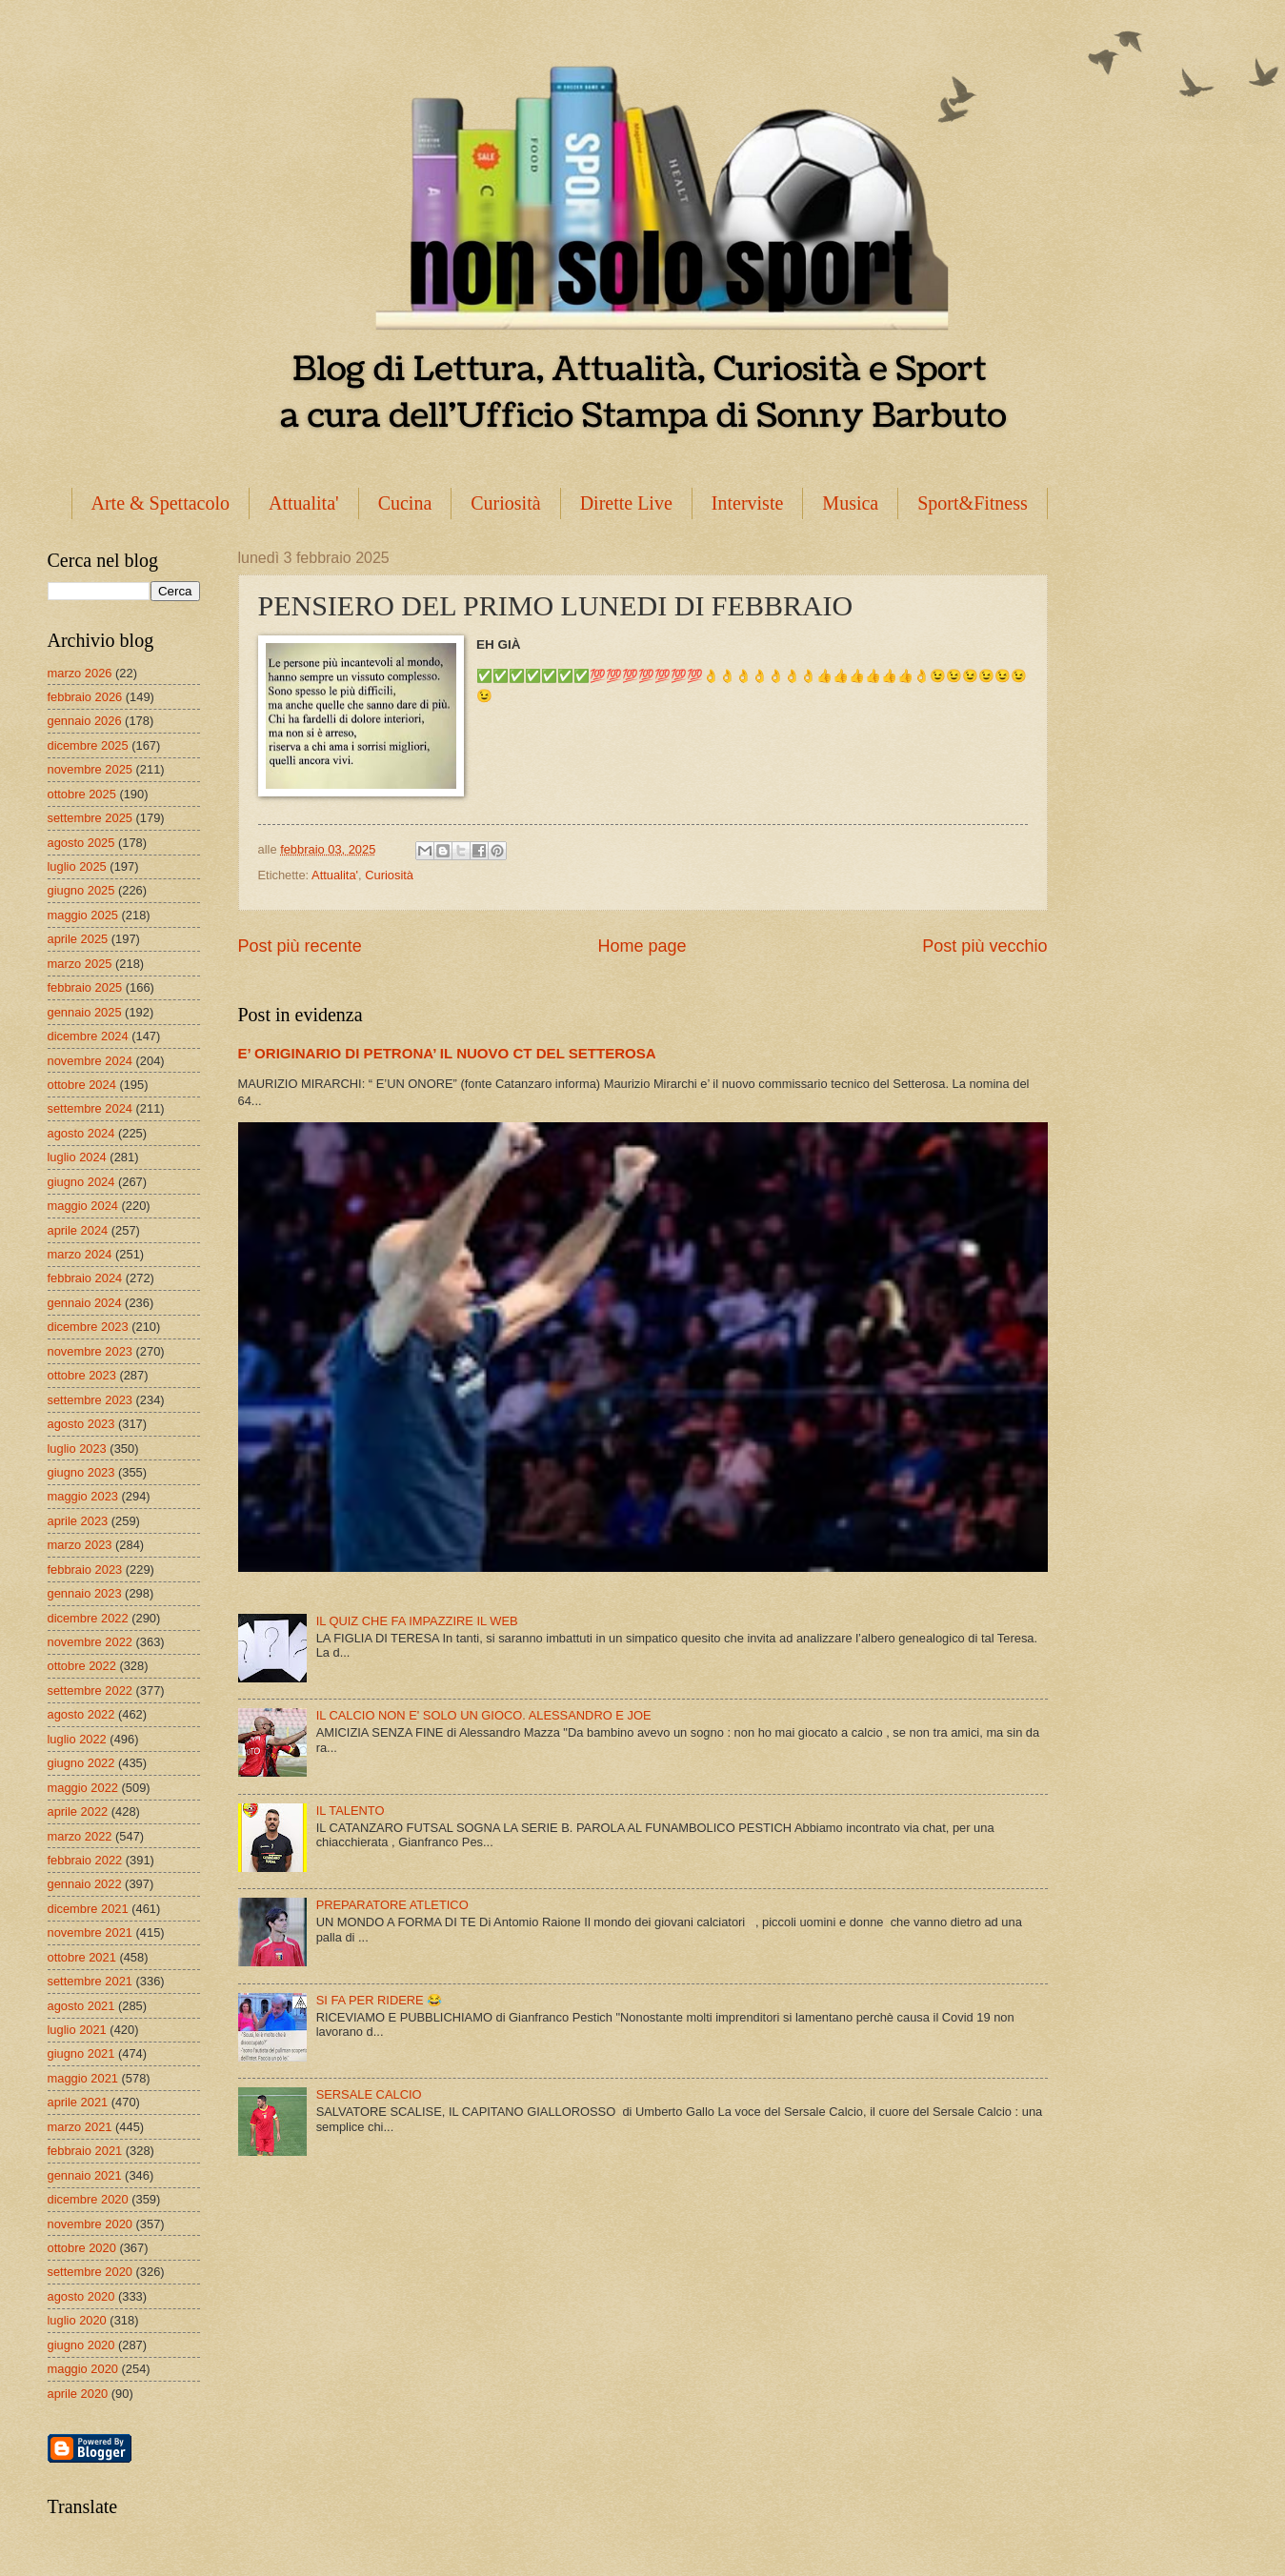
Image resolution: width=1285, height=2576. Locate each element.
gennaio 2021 (85, 2175)
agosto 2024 (81, 1133)
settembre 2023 (90, 1400)
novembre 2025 (90, 769)
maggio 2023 (83, 1496)
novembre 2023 (90, 1351)
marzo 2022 (80, 1836)
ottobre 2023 (82, 1375)
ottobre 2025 (82, 794)
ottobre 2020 (82, 2248)
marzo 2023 (80, 1545)
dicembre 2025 (88, 745)
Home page (641, 946)
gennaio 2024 (85, 1303)
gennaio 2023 (85, 1593)
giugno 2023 (81, 1472)
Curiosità (505, 503)
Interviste (748, 503)
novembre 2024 (90, 1061)
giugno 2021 (81, 2053)
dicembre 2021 (88, 1909)
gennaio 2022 (85, 1884)
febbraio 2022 (85, 1860)
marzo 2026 (80, 673)
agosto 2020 (81, 2296)
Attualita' (304, 503)
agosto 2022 (81, 1714)
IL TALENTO (350, 1810)
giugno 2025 (81, 890)
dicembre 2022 (88, 1618)
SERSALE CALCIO (369, 2094)
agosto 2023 (81, 1424)
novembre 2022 (90, 1642)
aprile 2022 (78, 1811)
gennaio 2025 (85, 1012)
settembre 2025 (90, 818)
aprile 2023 (78, 1521)
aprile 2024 (78, 1230)
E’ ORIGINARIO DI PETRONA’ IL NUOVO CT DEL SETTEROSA (447, 1053)
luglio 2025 (77, 866)
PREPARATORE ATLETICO (392, 1905)
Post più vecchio (984, 946)
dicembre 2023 (88, 1326)
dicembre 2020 (88, 2199)
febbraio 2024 (85, 1278)
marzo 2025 (80, 963)
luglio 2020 (77, 2320)
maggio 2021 (83, 2078)
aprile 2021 (78, 2102)
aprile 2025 (78, 939)
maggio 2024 (83, 1205)
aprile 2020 (78, 2393)
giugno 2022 (81, 1763)
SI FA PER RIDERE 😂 (379, 2000)
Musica (850, 503)
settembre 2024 (90, 1108)
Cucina (405, 503)
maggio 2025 (83, 915)
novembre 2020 (90, 2224)
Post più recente (300, 946)
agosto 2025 (81, 842)
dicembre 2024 (88, 1036)
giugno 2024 (81, 1182)
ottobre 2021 (82, 1957)
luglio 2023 (77, 1448)
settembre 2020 (90, 2271)
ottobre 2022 (82, 1666)
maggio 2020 (83, 2369)
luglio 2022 (77, 1739)
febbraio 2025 (85, 987)
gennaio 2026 (85, 721)
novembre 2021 (90, 1932)
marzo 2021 (80, 2127)
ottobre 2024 (82, 1084)
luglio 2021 (77, 2030)
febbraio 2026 (85, 697)
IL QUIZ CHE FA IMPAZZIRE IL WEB (417, 1621)
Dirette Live (626, 503)
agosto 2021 (81, 2006)
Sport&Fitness (972, 503)
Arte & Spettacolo (161, 503)
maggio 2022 (83, 1788)
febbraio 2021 (85, 2150)
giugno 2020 (81, 2345)
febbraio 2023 (85, 1569)
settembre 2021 (90, 1981)
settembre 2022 (90, 1690)
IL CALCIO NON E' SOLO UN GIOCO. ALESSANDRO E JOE (484, 1715)
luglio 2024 (77, 1157)
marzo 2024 (80, 1254)
